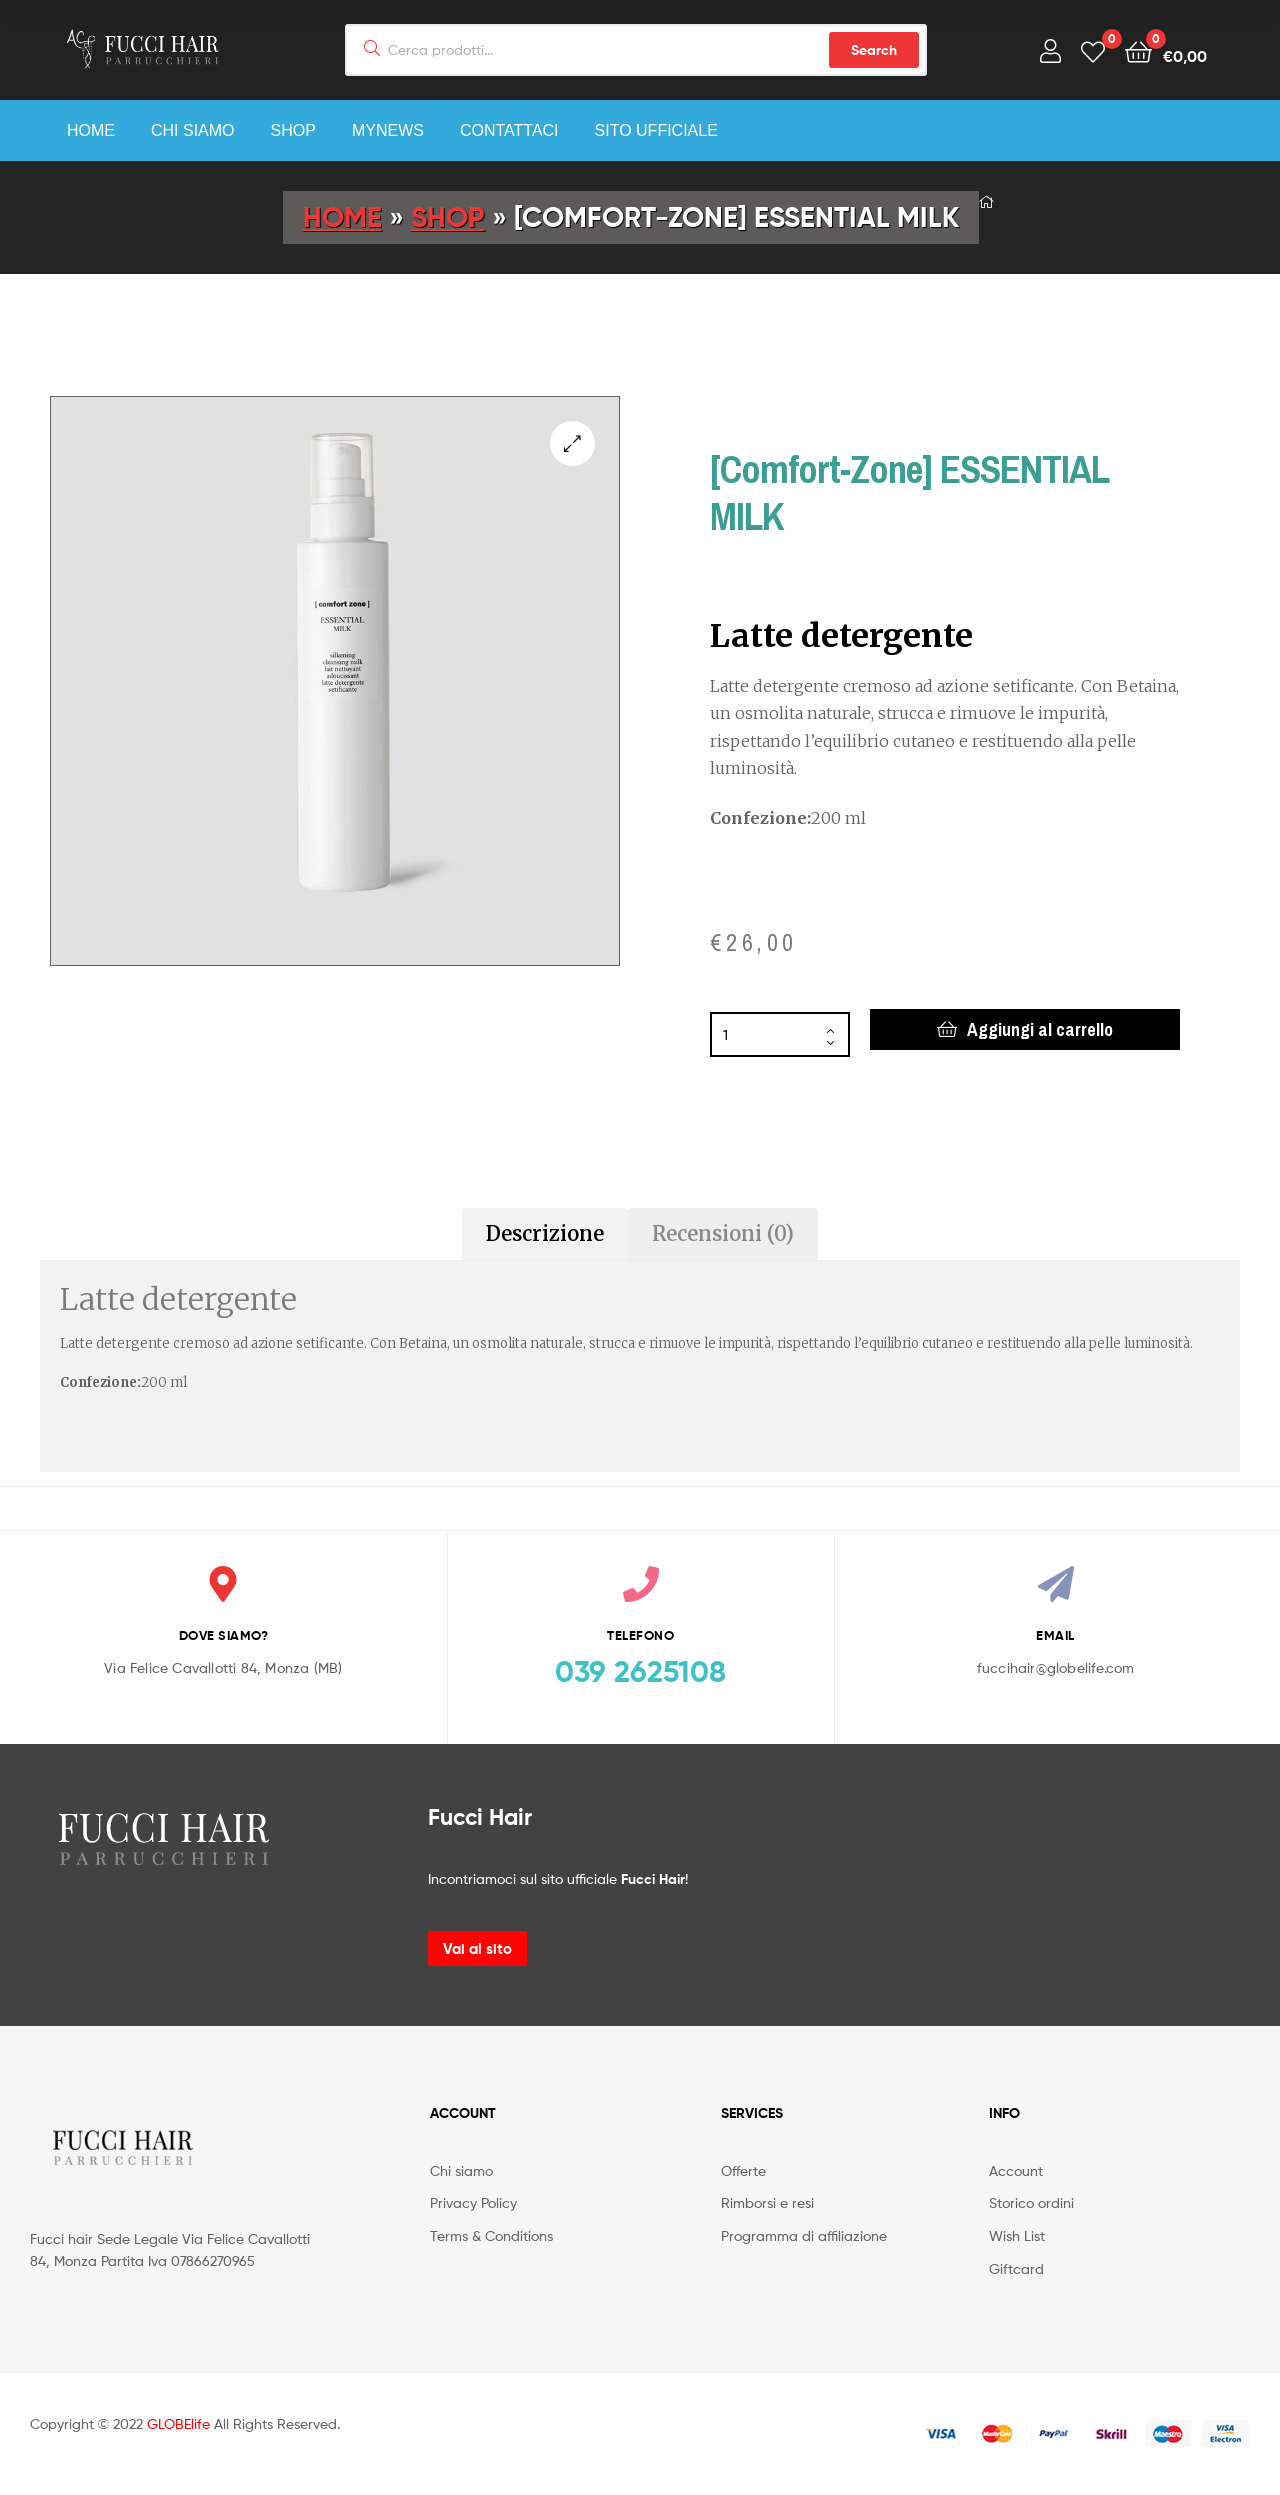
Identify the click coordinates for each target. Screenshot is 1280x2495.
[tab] (545, 1234)
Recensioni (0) (723, 1233)
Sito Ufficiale (656, 130)
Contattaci (509, 130)
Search (874, 50)
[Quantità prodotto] (780, 1034)
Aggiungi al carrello (1040, 1029)
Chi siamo (193, 130)
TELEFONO (640, 1635)
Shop (293, 130)
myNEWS (388, 130)
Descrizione (545, 1233)
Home (91, 130)
